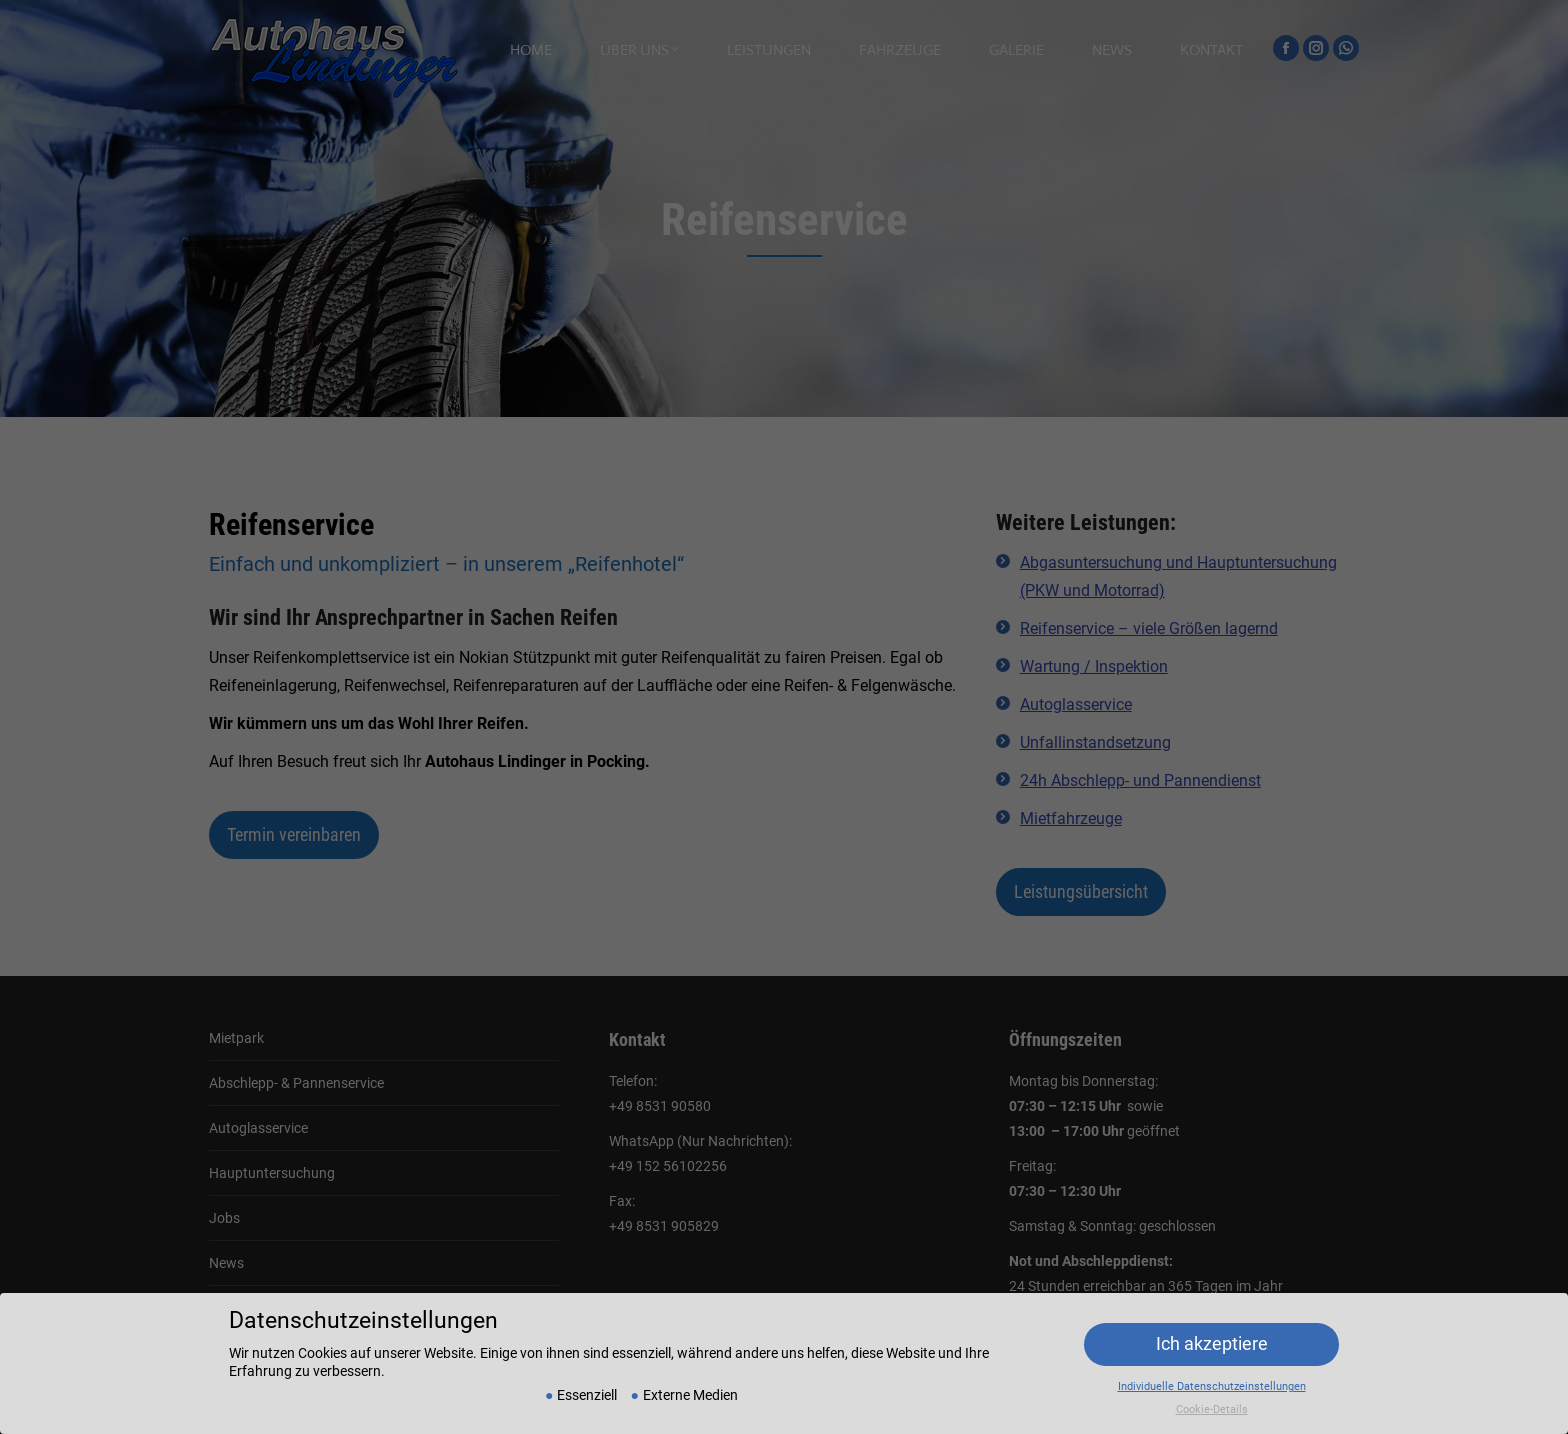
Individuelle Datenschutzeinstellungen (1212, 1369)
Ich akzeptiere (1212, 1328)
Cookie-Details (1212, 1392)
